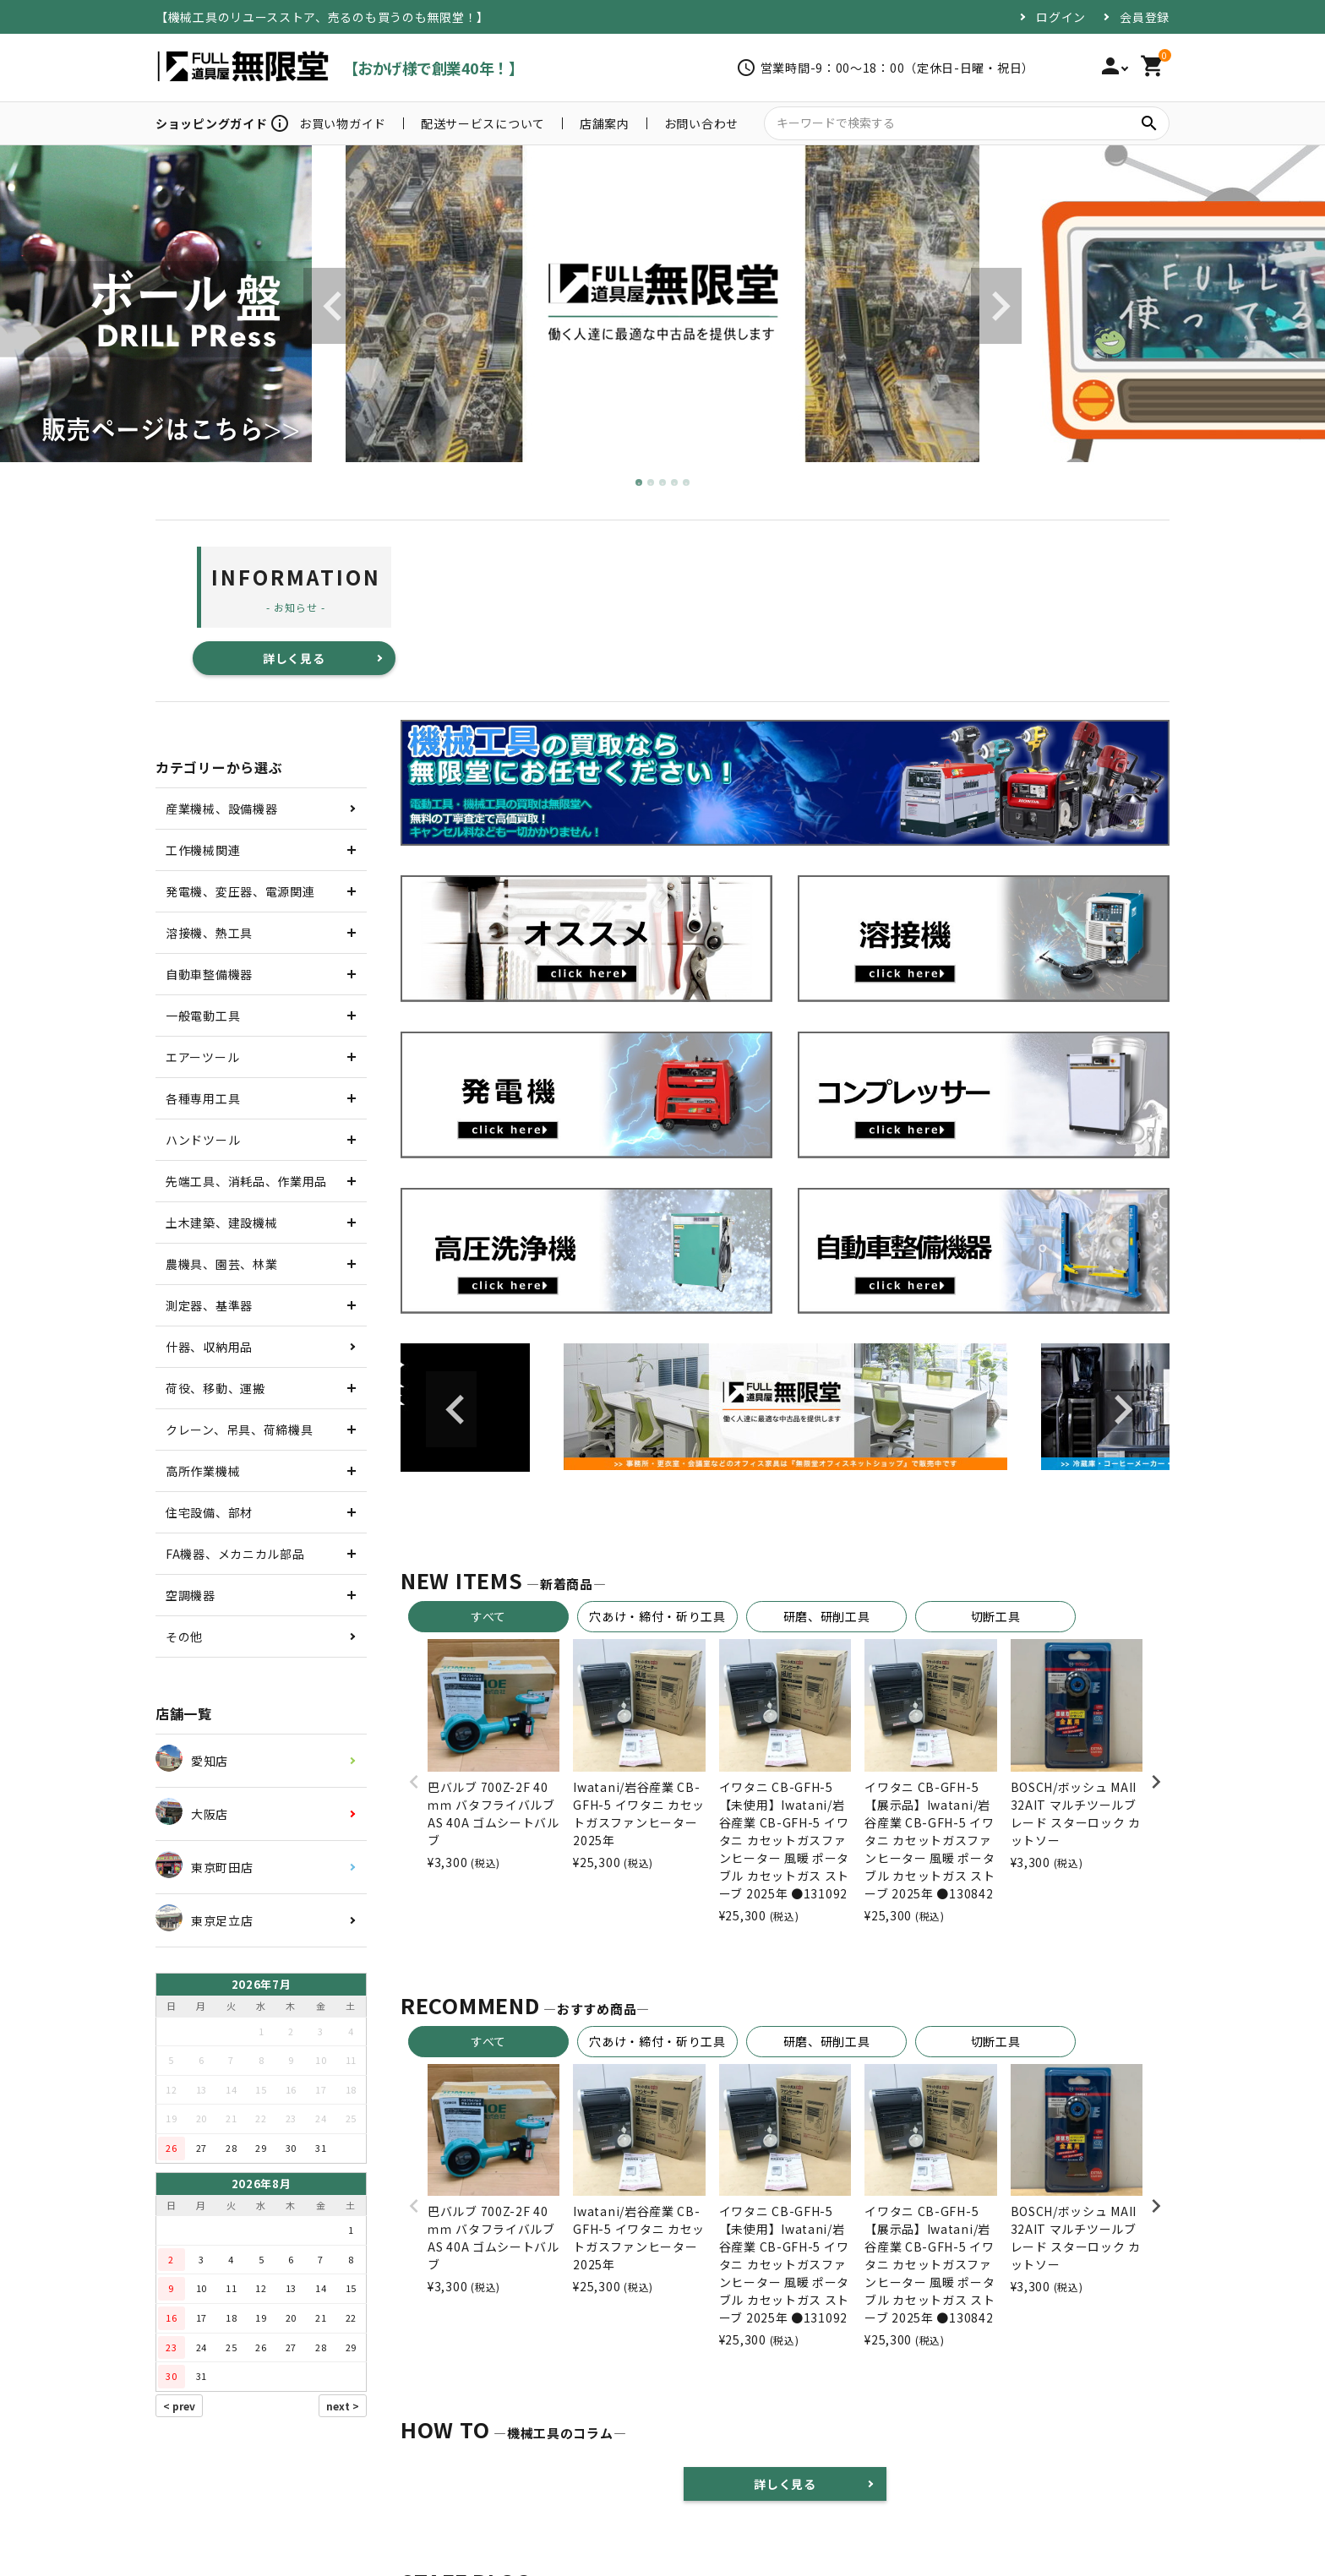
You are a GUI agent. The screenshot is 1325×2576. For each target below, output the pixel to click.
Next (996, 306)
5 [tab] (687, 483)
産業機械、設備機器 (221, 808)
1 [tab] (639, 483)
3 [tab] (663, 483)
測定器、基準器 (209, 1305)
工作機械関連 (203, 849)
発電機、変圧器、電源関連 (240, 891)
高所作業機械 (203, 1470)
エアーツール (202, 1056)
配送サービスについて (483, 123)
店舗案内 (605, 123)
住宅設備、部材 (209, 1512)
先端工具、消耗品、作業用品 (246, 1181)
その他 (184, 1636)
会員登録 (1145, 17)
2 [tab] (651, 483)
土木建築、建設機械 (221, 1222)
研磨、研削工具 (826, 1616)
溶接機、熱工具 (209, 932)
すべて (488, 1616)
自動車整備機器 (209, 974)
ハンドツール (203, 1139)
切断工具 (996, 1616)
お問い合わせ (701, 123)
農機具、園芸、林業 (221, 1263)
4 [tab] (675, 483)
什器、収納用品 (209, 1346)
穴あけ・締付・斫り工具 (657, 1616)
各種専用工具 (203, 1098)
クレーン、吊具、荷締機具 (239, 1429)
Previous (328, 306)
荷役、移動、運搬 (215, 1388)
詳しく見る (294, 658)
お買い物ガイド (342, 123)
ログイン (1061, 17)
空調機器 (190, 1595)
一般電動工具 (203, 1015)
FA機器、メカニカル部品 (235, 1553)
